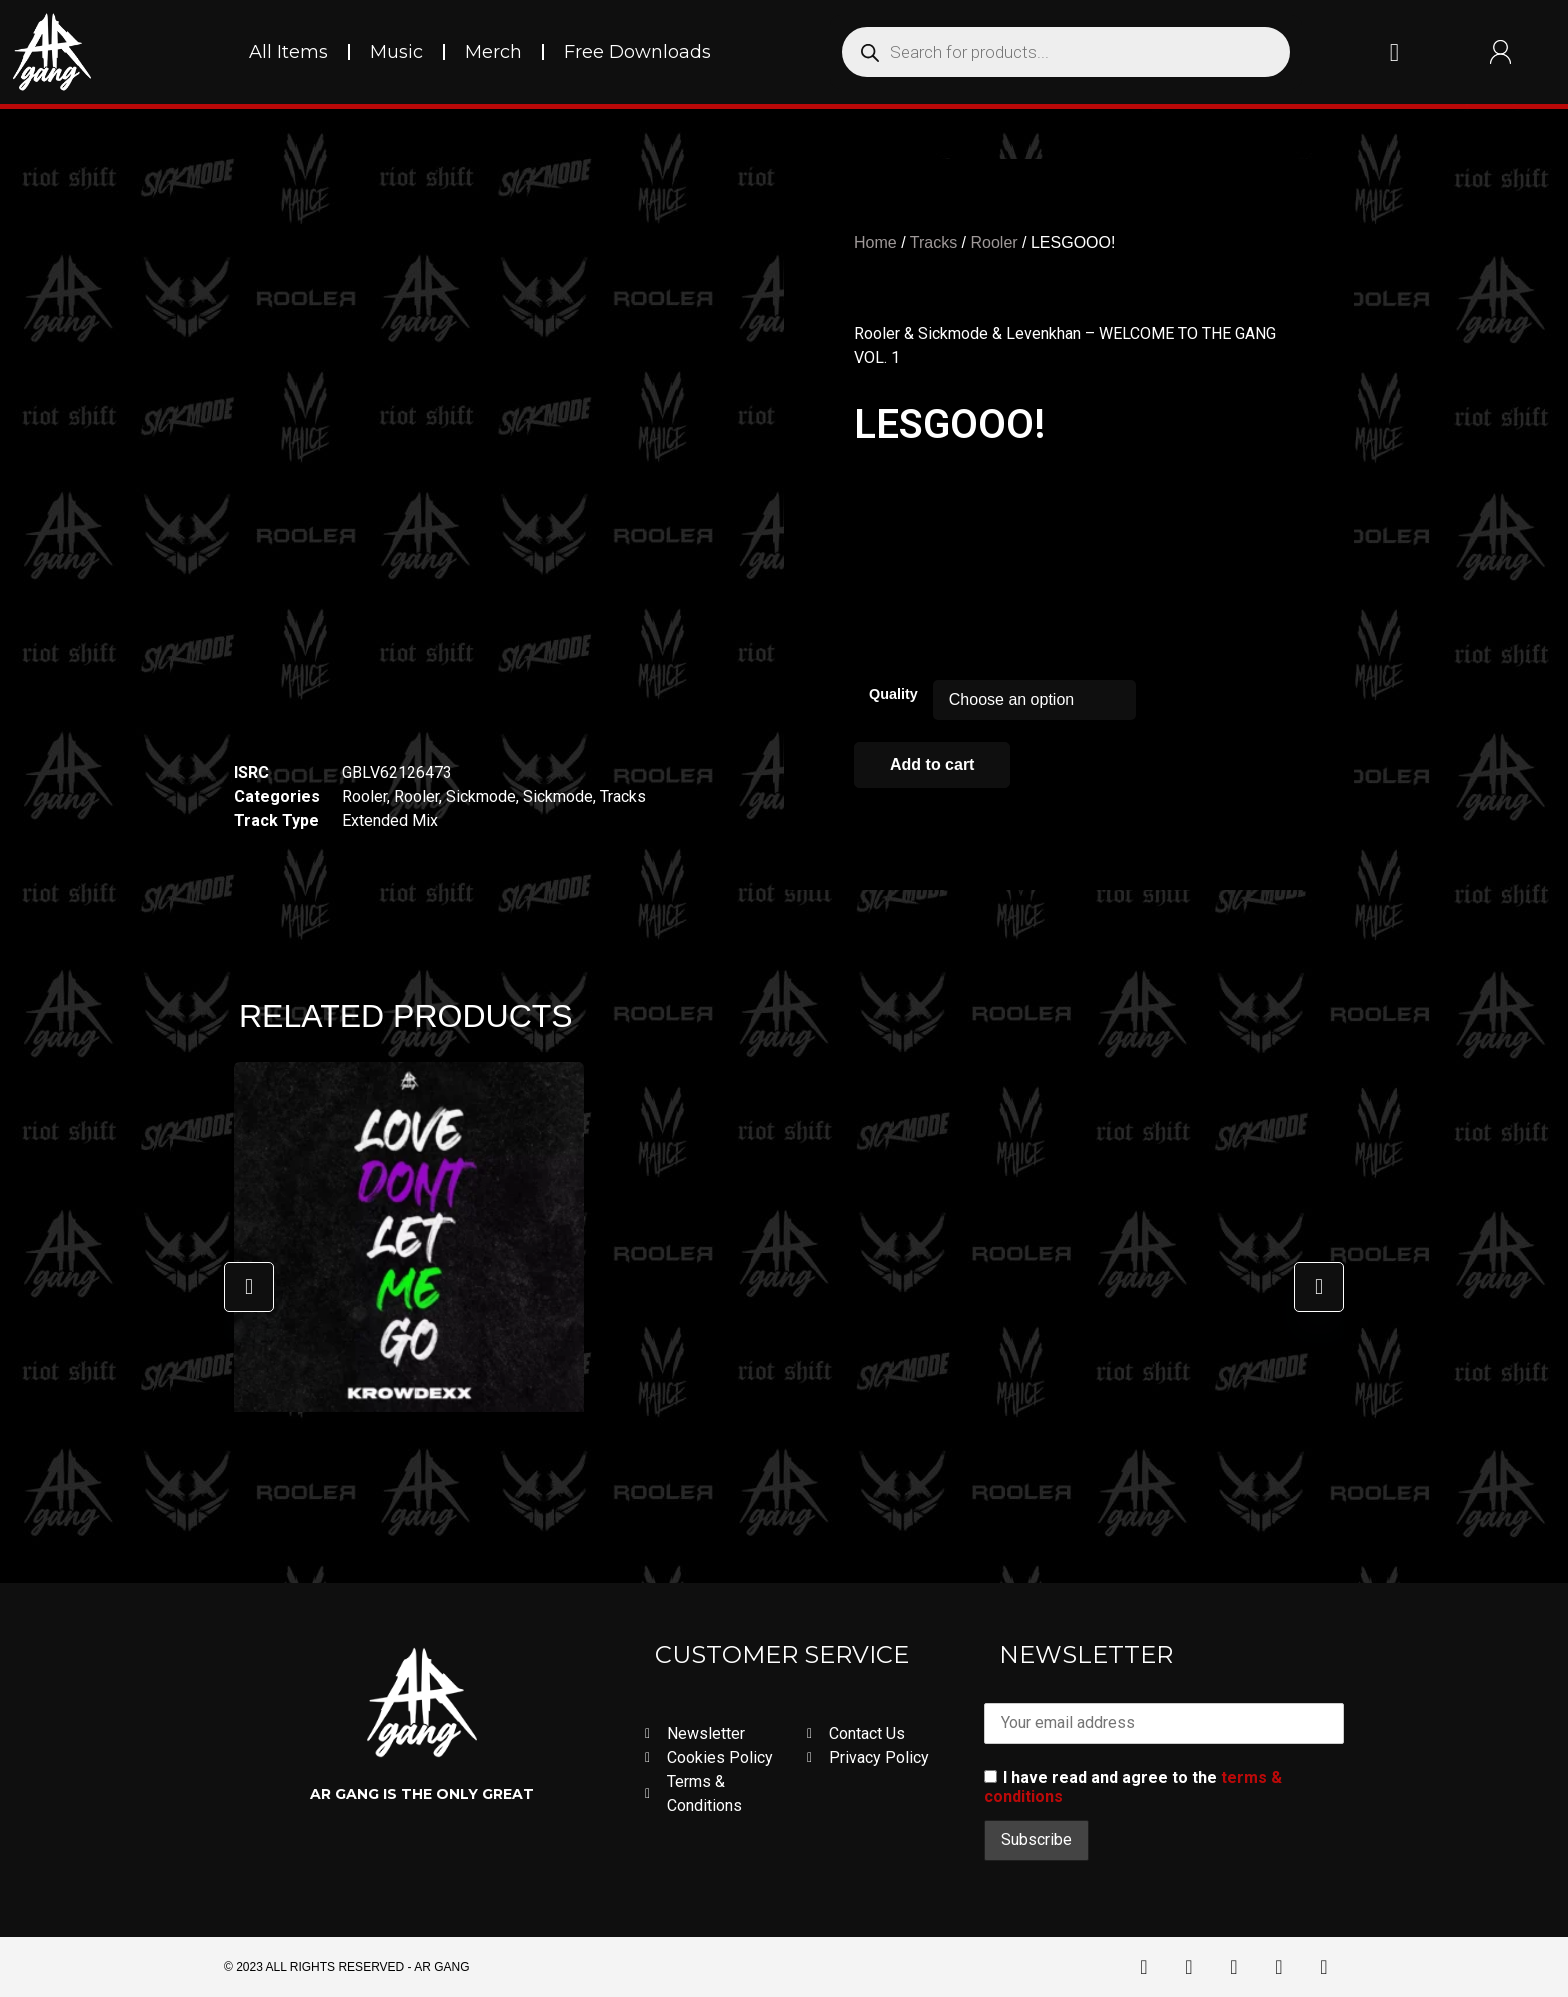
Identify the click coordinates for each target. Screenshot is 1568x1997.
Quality (893, 694)
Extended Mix (390, 820)
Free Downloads (637, 52)
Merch (493, 52)
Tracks (623, 796)
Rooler (364, 796)
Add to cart (932, 764)
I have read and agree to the (1133, 1787)
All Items (288, 52)
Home (875, 242)
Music (396, 52)
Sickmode (481, 796)
